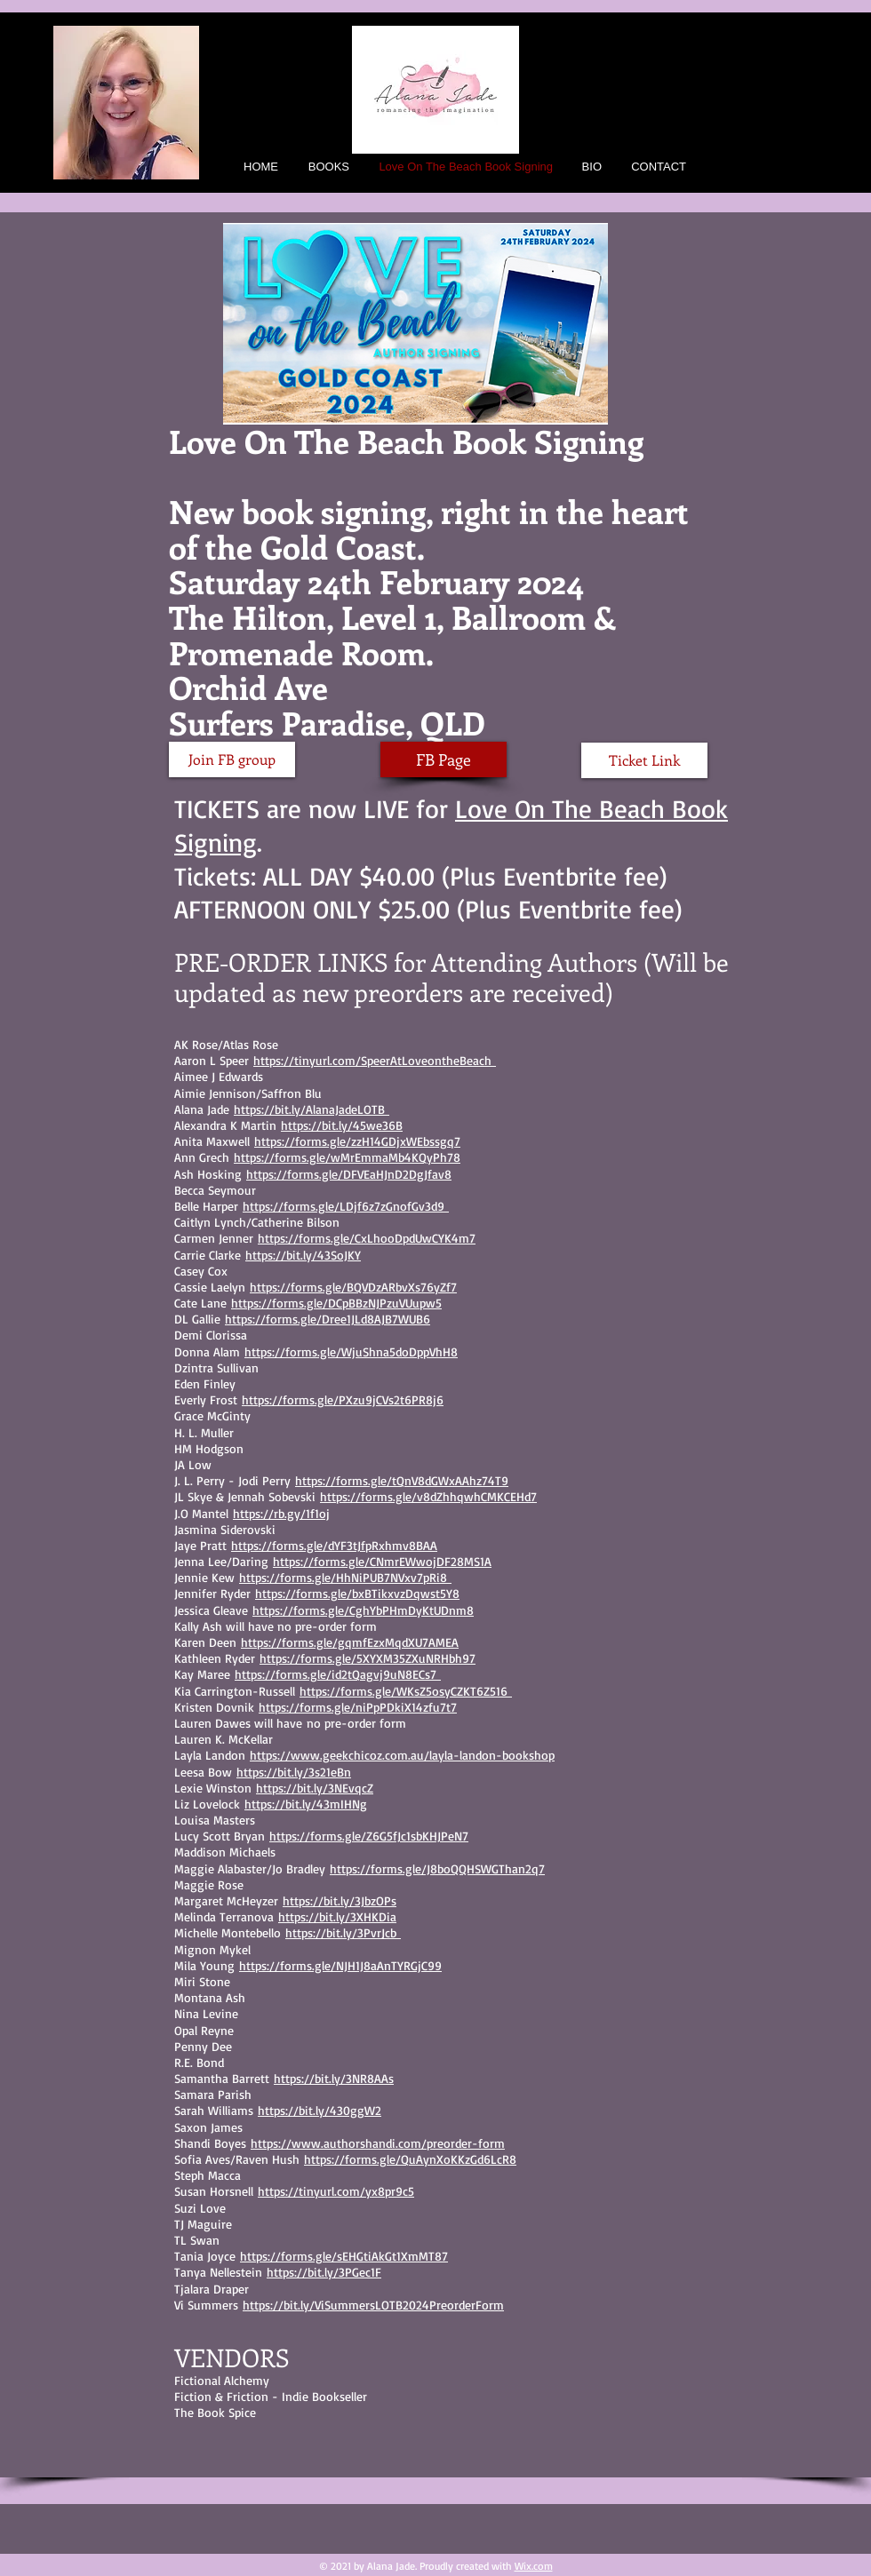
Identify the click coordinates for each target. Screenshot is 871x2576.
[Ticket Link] (644, 760)
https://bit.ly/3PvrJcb (343, 1932)
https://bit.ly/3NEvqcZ (314, 1787)
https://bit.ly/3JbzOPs (339, 1900)
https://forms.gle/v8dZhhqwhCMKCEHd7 (428, 1496)
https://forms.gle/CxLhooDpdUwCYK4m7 (366, 1237)
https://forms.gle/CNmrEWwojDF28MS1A (382, 1561)
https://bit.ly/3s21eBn (293, 1771)
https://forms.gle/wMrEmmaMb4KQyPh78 (347, 1157)
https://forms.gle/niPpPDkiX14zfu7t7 (358, 1706)
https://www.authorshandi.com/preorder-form (378, 2143)
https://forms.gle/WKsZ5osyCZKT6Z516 (406, 1690)
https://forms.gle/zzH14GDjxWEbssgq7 (357, 1141)
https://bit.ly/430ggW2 (319, 2110)
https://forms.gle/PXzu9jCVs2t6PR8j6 (342, 1399)
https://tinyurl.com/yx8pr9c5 (336, 2190)
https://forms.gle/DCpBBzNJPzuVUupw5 (336, 1302)
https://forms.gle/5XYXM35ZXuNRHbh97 (367, 1658)
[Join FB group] (232, 759)
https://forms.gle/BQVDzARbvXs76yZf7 (353, 1286)
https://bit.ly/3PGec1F (324, 2271)
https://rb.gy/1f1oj (281, 1513)
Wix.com (534, 2565)
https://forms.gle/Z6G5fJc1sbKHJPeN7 (368, 1835)
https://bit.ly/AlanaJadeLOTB (311, 1109)
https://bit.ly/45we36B (342, 1125)
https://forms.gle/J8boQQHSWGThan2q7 (437, 1868)
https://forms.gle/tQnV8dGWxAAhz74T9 (401, 1480)
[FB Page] (443, 759)
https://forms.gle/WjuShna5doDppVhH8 (351, 1351)
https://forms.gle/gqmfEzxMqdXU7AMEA (350, 1642)
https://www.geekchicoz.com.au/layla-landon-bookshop (402, 1754)
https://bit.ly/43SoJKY (303, 1254)
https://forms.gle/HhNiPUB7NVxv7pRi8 (345, 1577)
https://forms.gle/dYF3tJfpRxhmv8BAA (334, 1545)
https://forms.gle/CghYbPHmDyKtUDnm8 (363, 1610)
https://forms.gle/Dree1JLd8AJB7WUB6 (327, 1318)
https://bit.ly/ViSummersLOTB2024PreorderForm (373, 2304)
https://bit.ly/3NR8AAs (334, 2078)
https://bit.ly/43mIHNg (305, 1803)
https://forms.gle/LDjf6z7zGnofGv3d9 (346, 1205)
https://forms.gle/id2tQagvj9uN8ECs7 (338, 1674)
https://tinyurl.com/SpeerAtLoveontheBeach (374, 1060)
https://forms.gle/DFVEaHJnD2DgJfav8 (348, 1173)
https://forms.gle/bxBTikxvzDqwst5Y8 (357, 1593)
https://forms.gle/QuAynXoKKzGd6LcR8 (410, 2159)
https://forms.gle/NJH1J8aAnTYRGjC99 (340, 1965)
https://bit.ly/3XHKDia (337, 1916)
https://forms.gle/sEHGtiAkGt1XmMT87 (344, 2255)
